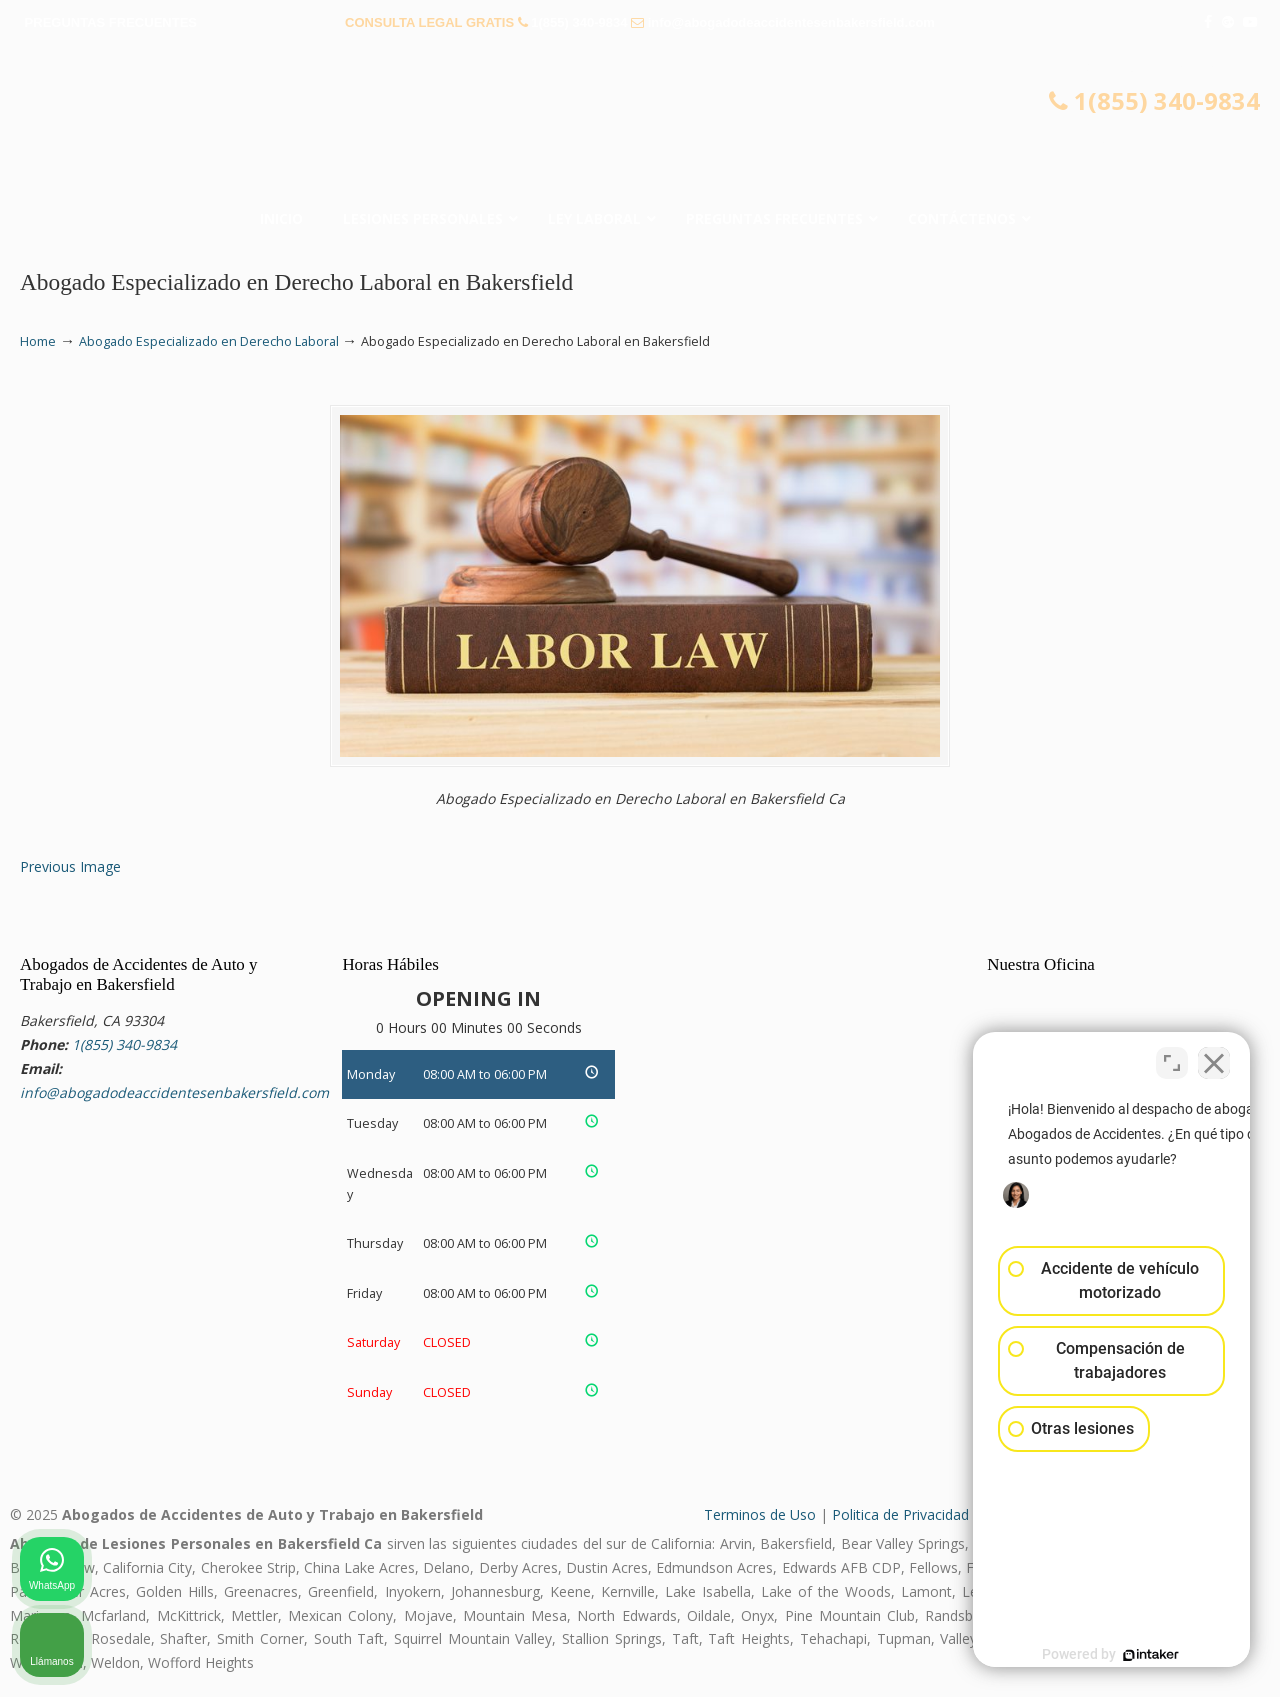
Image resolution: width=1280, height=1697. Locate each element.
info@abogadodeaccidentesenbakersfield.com (791, 22)
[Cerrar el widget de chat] (1214, 1058)
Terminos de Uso (760, 1514)
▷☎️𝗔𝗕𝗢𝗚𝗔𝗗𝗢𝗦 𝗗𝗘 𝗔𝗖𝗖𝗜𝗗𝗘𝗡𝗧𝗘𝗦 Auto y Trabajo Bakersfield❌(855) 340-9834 (640, 125)
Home (38, 341)
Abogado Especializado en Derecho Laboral (209, 341)
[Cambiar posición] (1172, 1058)
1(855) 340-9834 (579, 22)
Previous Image (70, 866)
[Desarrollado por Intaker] (1110, 1655)
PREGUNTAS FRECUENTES (111, 22)
